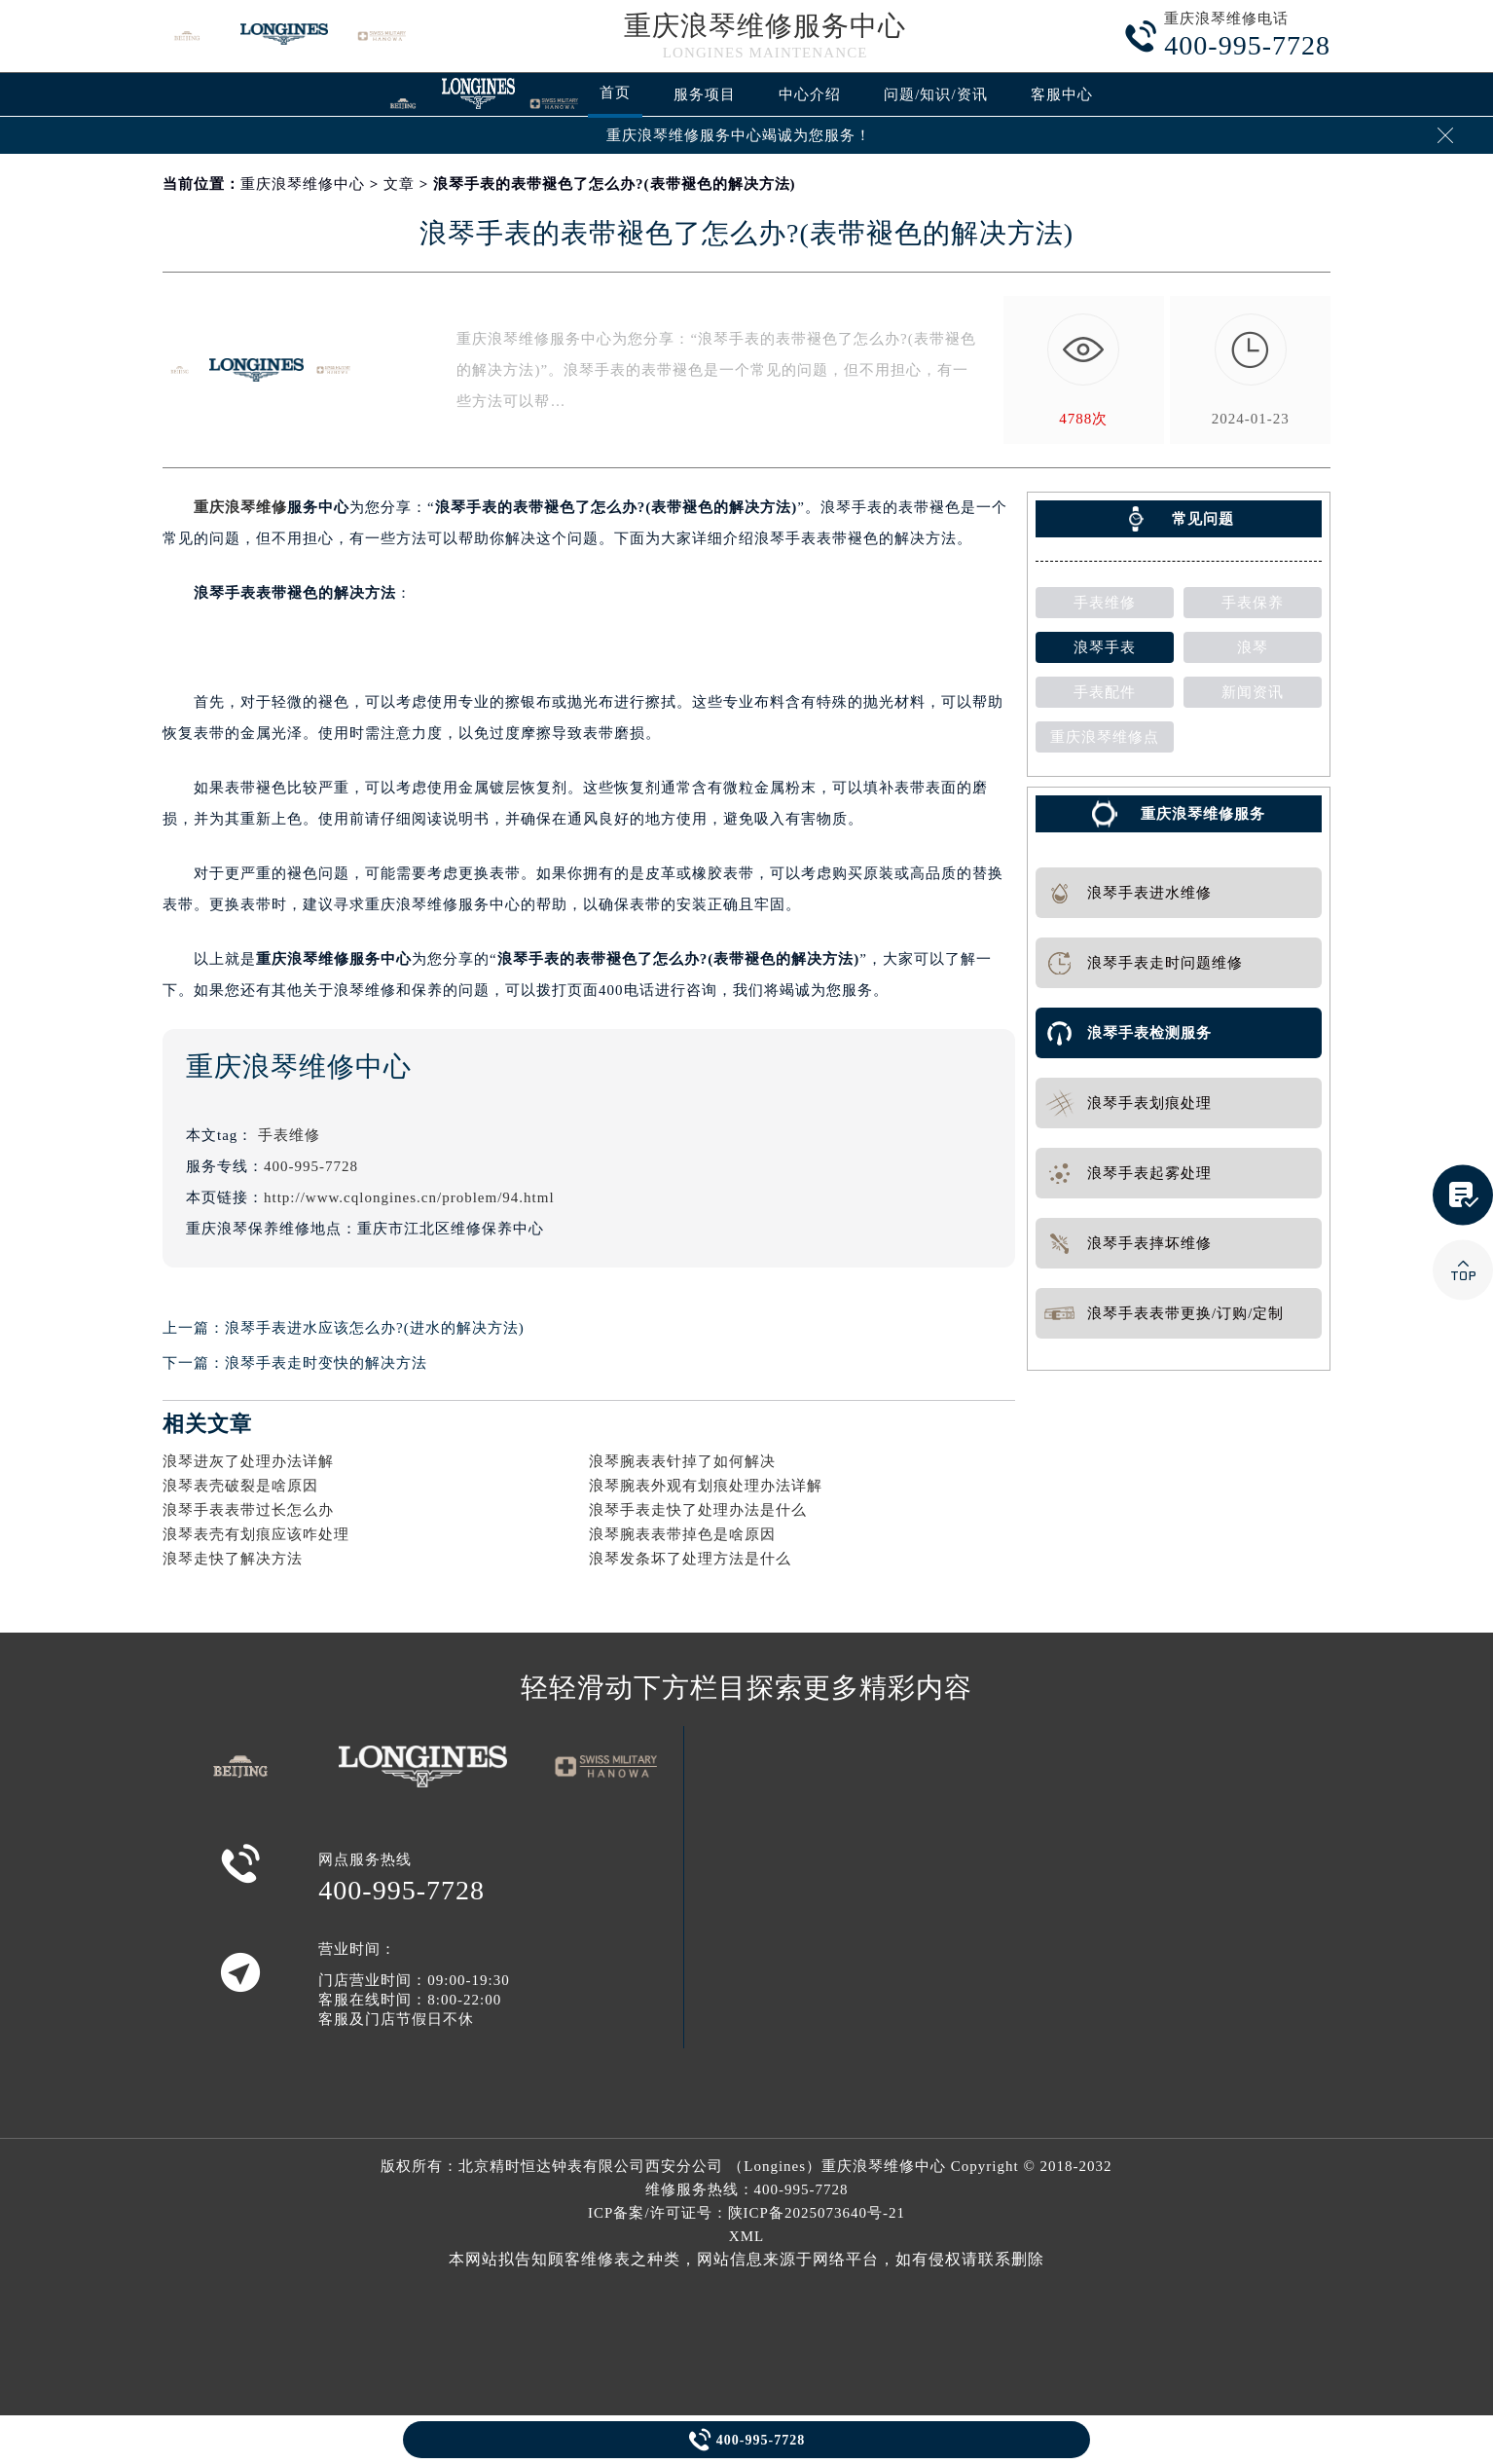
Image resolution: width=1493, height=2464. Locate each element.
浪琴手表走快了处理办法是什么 (698, 1510)
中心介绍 (810, 94)
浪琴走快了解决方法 (233, 1558)
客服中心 (1062, 94)
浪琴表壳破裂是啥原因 (240, 1485)
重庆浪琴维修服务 (1203, 814)
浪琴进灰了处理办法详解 (248, 1461)
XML (746, 2236)
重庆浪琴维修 (240, 507)
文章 (399, 184)
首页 (615, 92)
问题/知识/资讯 (935, 94)
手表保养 (1252, 602)
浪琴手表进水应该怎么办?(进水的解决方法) (375, 1328)
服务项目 (705, 94)
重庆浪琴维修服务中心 (765, 26)
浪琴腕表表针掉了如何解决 (682, 1461)
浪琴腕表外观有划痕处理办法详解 (705, 1485)
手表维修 (289, 1135)
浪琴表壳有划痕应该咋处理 (256, 1534)
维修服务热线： (747, 2189)
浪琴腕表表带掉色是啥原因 (682, 1534)
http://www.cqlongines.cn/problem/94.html (409, 1197)
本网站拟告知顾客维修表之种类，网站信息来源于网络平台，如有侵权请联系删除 (746, 2259)
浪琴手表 (1105, 647)
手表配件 (1105, 692)
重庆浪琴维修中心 (302, 184)
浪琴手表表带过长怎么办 (248, 1510)
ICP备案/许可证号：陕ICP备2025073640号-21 (746, 2213)
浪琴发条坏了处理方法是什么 (690, 1558)
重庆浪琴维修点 (1104, 737)
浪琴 (1252, 647)
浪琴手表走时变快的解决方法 (326, 1363)
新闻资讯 (1252, 692)
